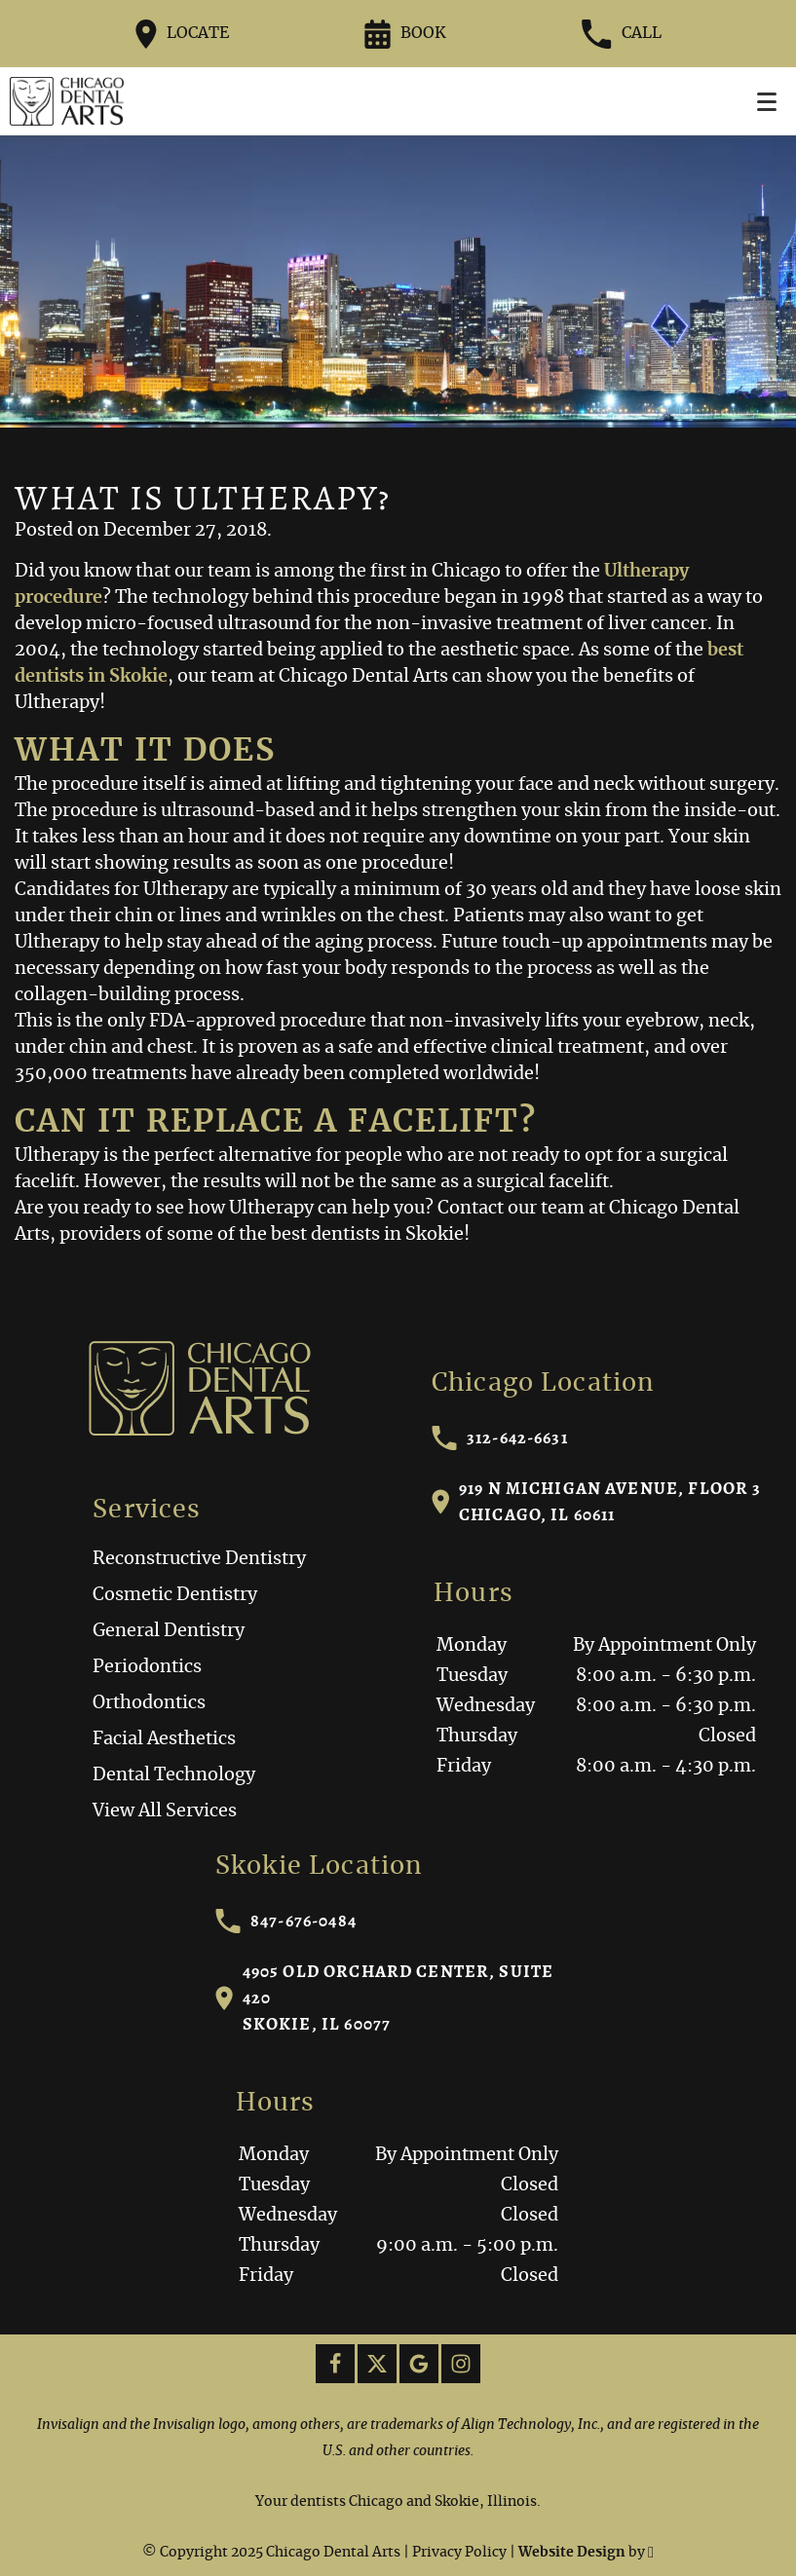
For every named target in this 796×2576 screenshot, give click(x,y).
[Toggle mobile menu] (767, 102)
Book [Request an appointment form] (405, 34)
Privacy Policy (459, 2552)
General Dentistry (169, 1631)
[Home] (66, 101)
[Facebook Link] (335, 2363)
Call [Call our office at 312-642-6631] (621, 34)
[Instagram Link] (460, 2363)
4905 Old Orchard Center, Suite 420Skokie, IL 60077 (384, 1997)
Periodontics (147, 1667)
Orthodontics (149, 1703)
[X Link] (377, 2363)
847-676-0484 (286, 1921)
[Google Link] (418, 2363)
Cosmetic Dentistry (175, 1595)
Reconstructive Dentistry (199, 1559)
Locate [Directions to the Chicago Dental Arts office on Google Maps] (182, 34)
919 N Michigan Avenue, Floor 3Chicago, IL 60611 (597, 1501)
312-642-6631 (500, 1438)
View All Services (165, 1811)
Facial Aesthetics (164, 1739)
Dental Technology (174, 1775)
